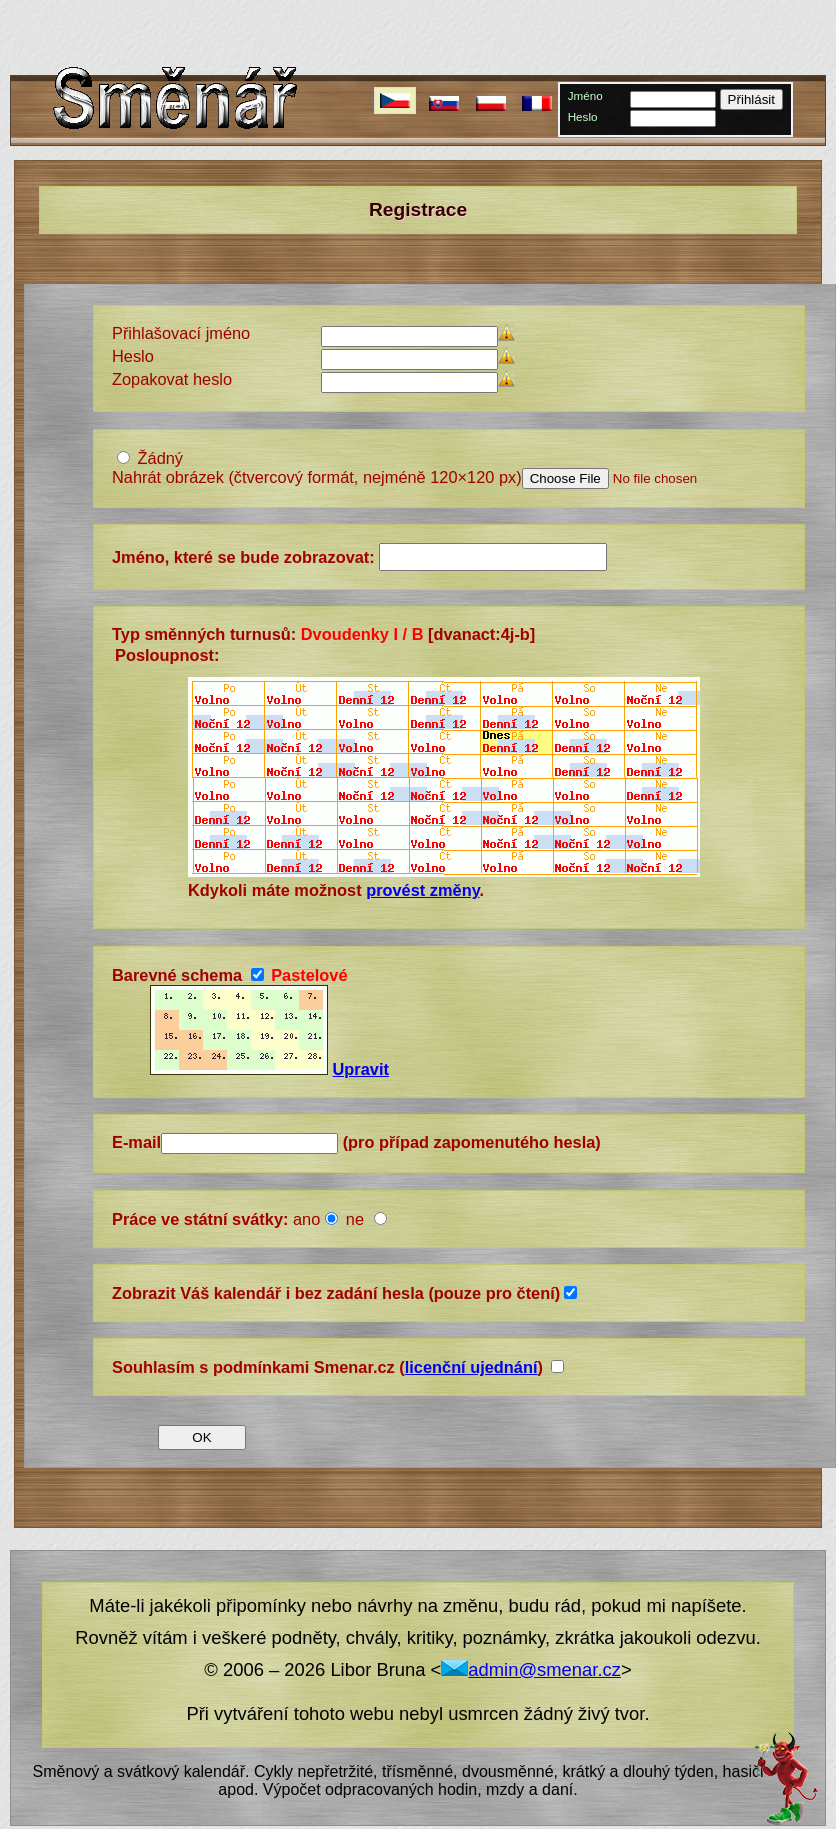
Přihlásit (751, 99)
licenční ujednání (471, 1367)
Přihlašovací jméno (181, 333)
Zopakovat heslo (172, 379)
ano (306, 1219)
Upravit (361, 1069)
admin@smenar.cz (531, 1669)
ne (357, 1219)
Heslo (583, 116)
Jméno (585, 95)
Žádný (160, 458)
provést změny (422, 890)
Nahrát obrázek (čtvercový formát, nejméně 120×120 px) (317, 477)
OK (201, 1437)
